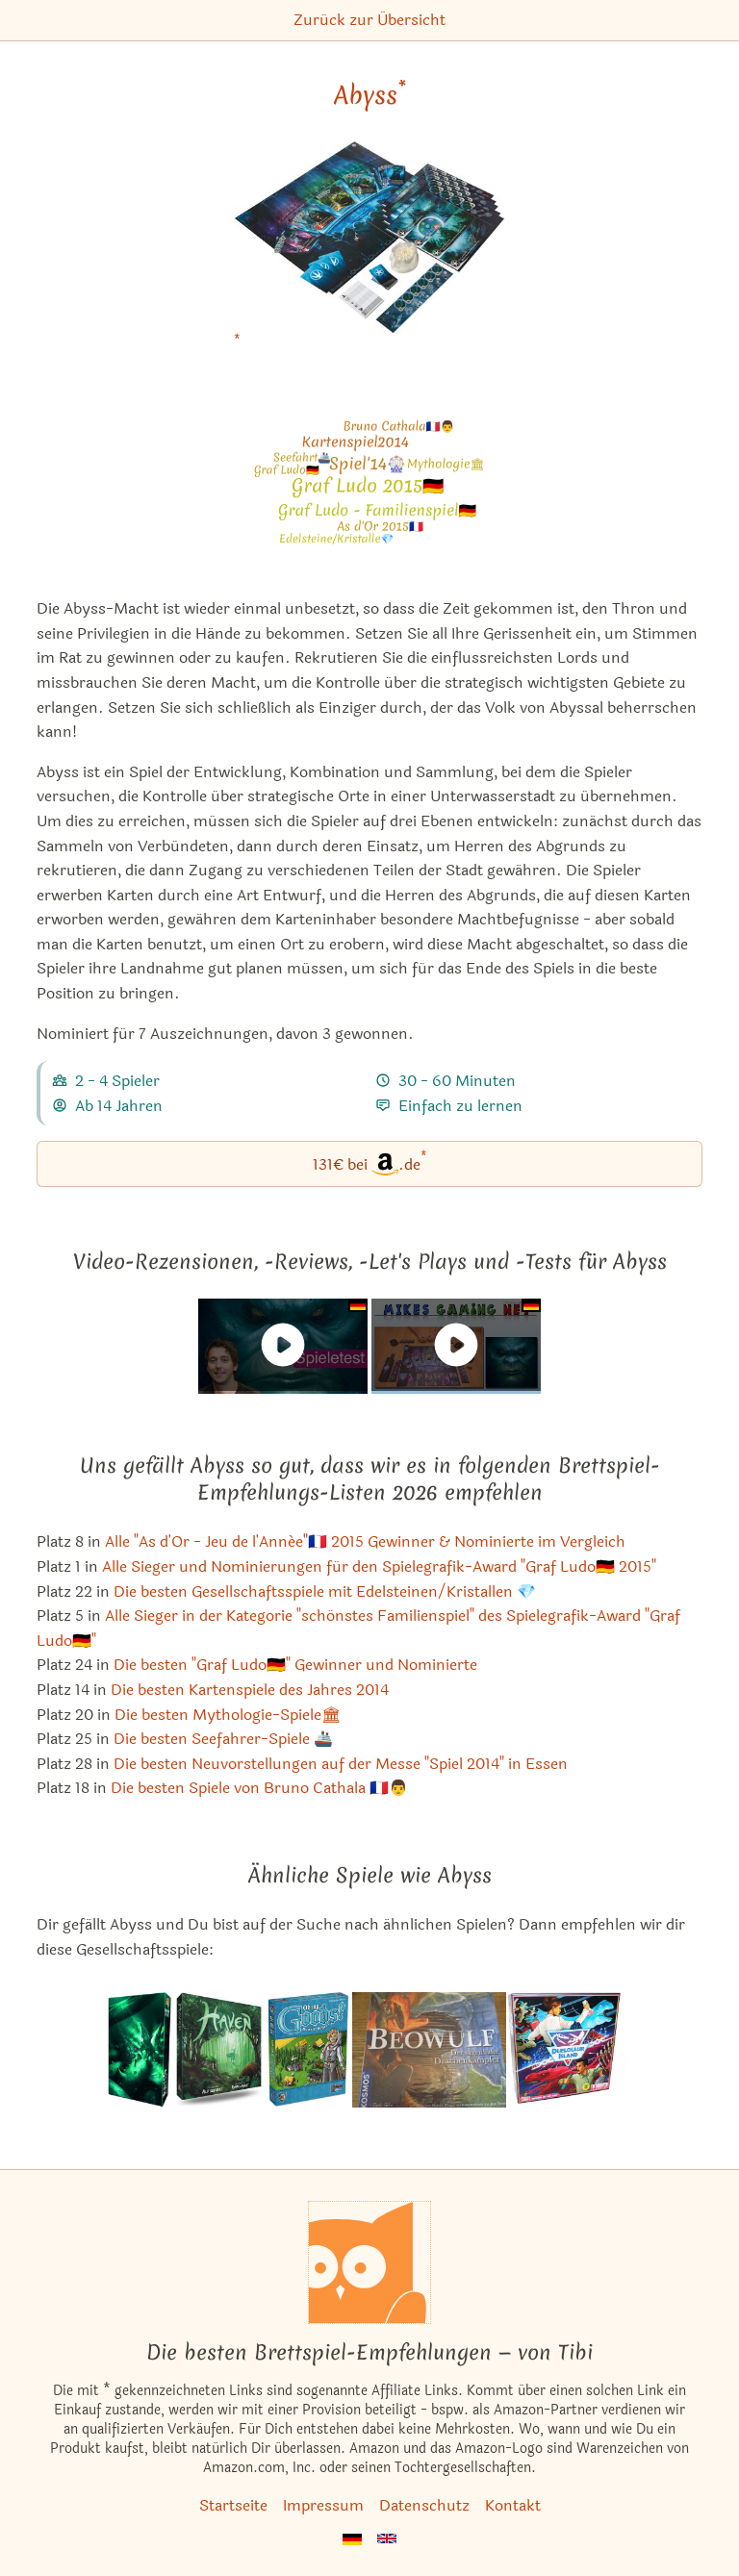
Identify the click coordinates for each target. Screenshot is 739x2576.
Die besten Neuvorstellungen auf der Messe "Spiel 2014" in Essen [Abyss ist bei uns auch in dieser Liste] (341, 1764)
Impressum (323, 2505)
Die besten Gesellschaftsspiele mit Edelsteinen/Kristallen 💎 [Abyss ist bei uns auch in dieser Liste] (325, 1591)
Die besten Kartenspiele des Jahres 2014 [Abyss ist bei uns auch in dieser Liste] (250, 1690)
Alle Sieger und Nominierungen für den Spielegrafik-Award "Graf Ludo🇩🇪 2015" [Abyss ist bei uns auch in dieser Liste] (379, 1566)
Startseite (233, 2505)
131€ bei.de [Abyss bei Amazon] (370, 1162)
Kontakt (513, 2505)
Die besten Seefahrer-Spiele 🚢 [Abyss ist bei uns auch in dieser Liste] (223, 1739)
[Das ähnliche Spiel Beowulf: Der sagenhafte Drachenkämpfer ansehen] (429, 2050)
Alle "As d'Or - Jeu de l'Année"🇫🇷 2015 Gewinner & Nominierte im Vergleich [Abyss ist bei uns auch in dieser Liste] (365, 1541)
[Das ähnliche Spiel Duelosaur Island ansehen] (569, 2050)
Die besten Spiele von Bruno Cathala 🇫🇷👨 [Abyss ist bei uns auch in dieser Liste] (259, 1788)
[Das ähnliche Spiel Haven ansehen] (219, 2050)
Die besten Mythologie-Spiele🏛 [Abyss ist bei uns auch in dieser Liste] (228, 1715)
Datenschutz (424, 2505)
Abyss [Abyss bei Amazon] (370, 95)
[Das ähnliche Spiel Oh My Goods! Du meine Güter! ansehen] (309, 2050)
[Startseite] (369, 2262)
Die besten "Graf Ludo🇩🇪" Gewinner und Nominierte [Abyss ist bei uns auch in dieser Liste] (295, 1665)
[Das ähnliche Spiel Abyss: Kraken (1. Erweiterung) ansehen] (139, 2050)
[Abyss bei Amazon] (369, 249)
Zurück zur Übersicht (369, 20)
